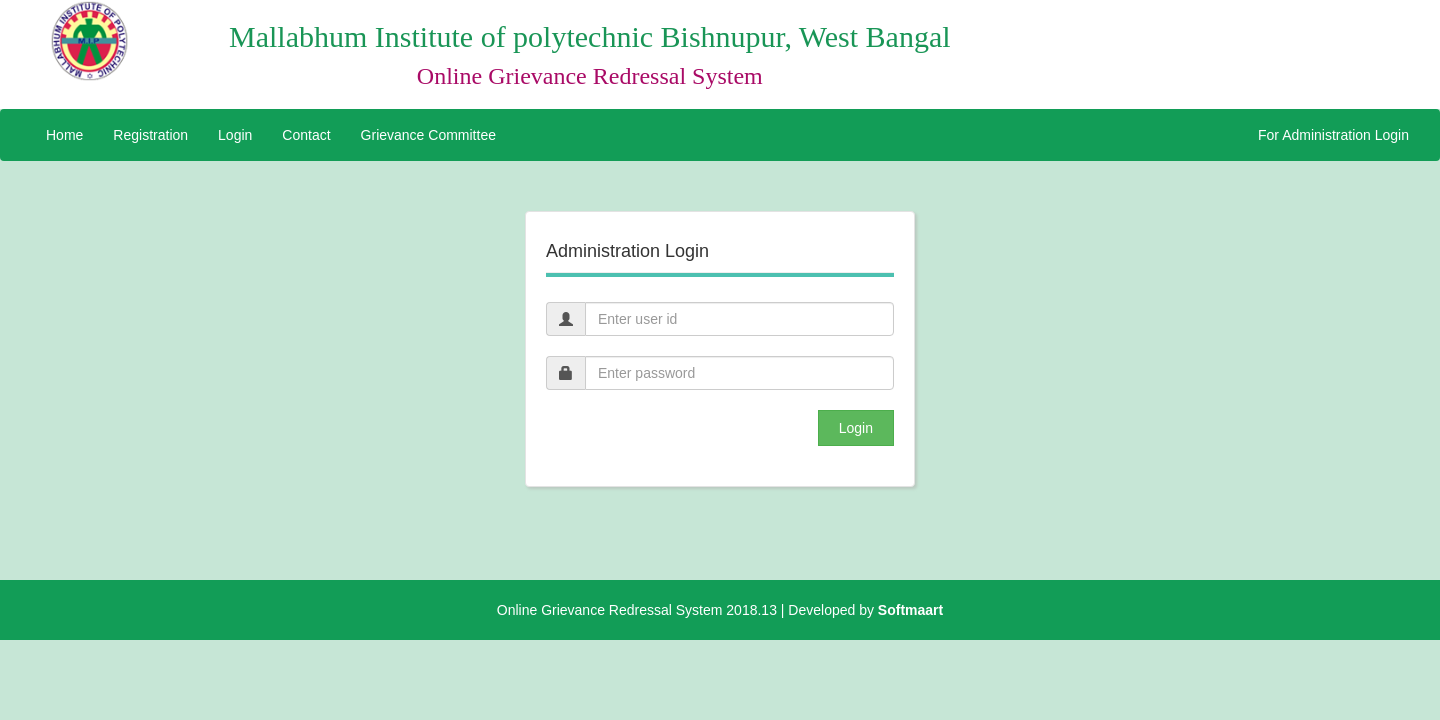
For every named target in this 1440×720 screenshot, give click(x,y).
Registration (150, 135)
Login (235, 135)
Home (64, 135)
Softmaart (910, 610)
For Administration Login (1333, 135)
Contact (306, 135)
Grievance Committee (428, 135)
